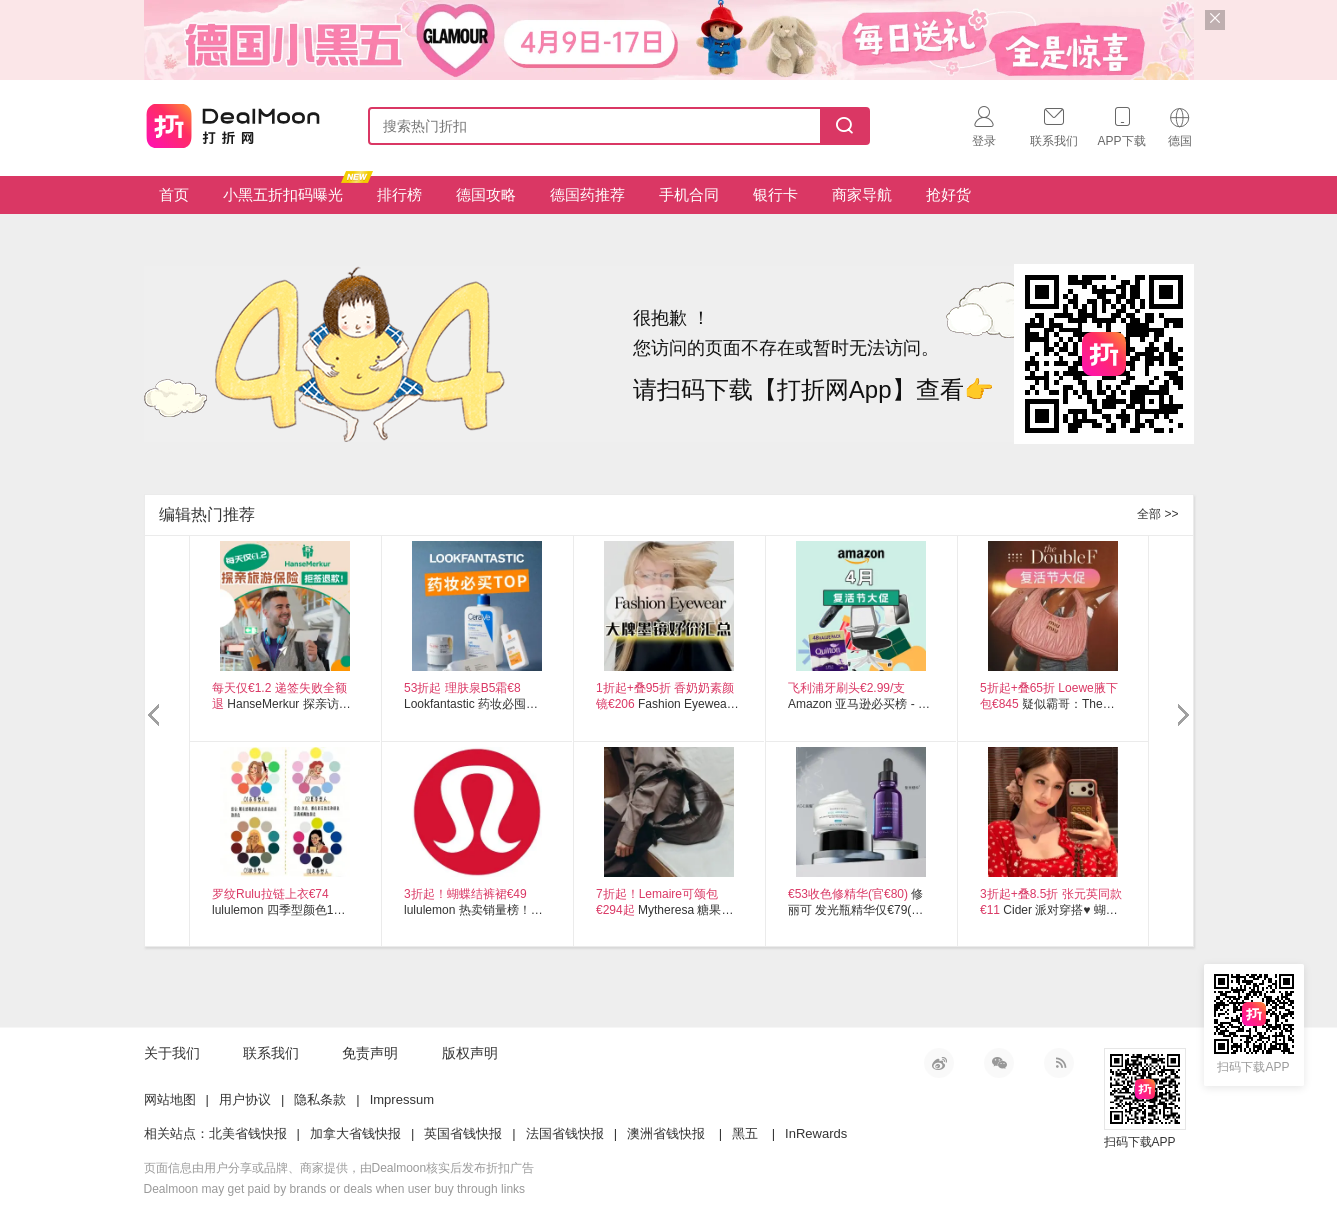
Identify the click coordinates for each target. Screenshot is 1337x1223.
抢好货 (948, 194)
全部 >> (1157, 514)
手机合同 (689, 194)
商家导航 (862, 194)
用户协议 (245, 1099)
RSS (1059, 1063)
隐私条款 (320, 1099)
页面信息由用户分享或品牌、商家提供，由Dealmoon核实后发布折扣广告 (339, 1168)
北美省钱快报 (248, 1133)
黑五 (745, 1133)
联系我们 (271, 1053)
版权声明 (470, 1053)
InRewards (816, 1133)
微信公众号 (999, 1063)
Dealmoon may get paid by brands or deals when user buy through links (335, 1189)
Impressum (402, 1099)
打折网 (232, 122)
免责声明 (370, 1053)
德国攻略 (486, 194)
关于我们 (172, 1053)
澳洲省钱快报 (666, 1133)
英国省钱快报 (463, 1133)
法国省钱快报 (565, 1133)
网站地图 (170, 1099)
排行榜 (399, 194)
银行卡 (775, 194)
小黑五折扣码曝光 (290, 189)
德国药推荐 (587, 194)
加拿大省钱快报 (355, 1133)
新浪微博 (939, 1063)
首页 (174, 194)
